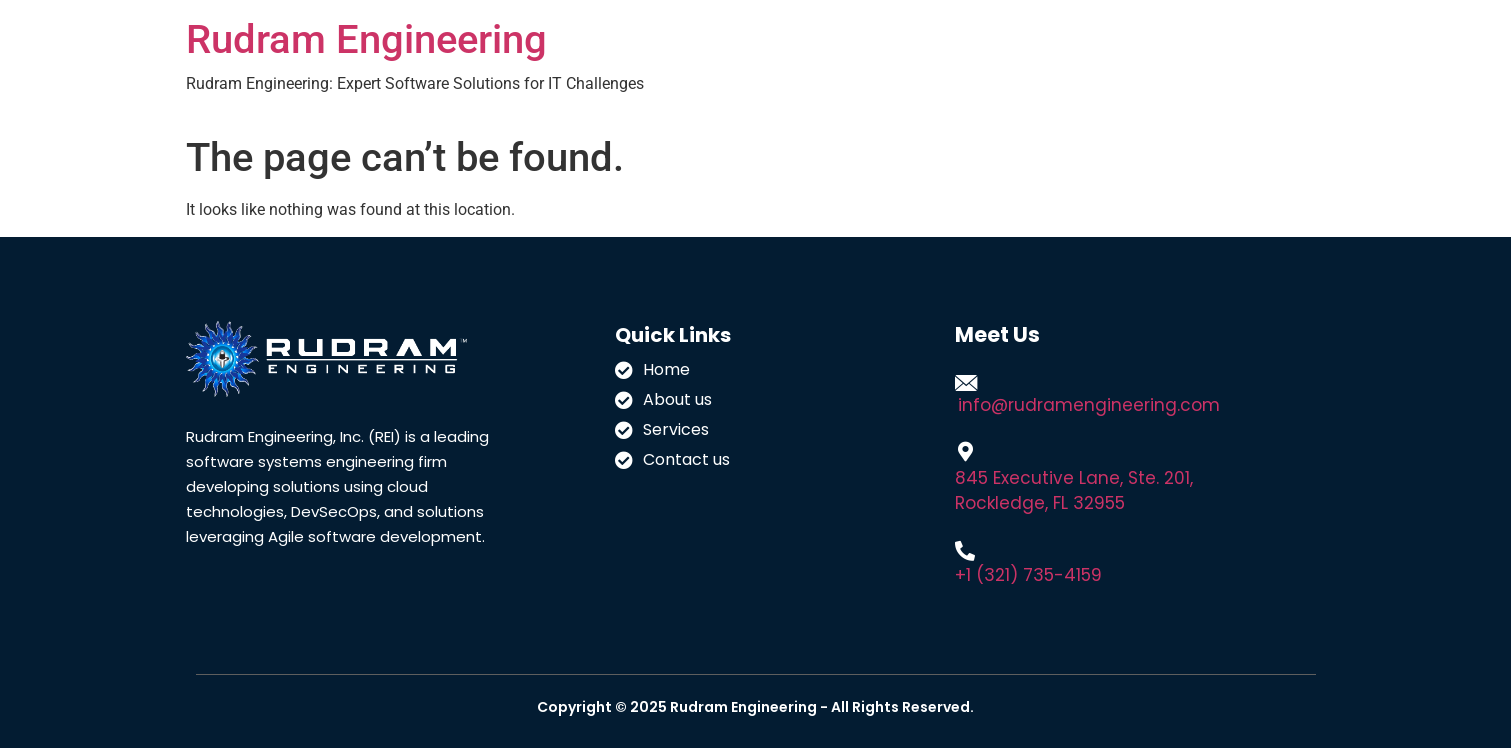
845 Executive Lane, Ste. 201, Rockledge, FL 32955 (1074, 490)
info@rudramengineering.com (1089, 405)
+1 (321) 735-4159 (1028, 575)
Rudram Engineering (366, 39)
